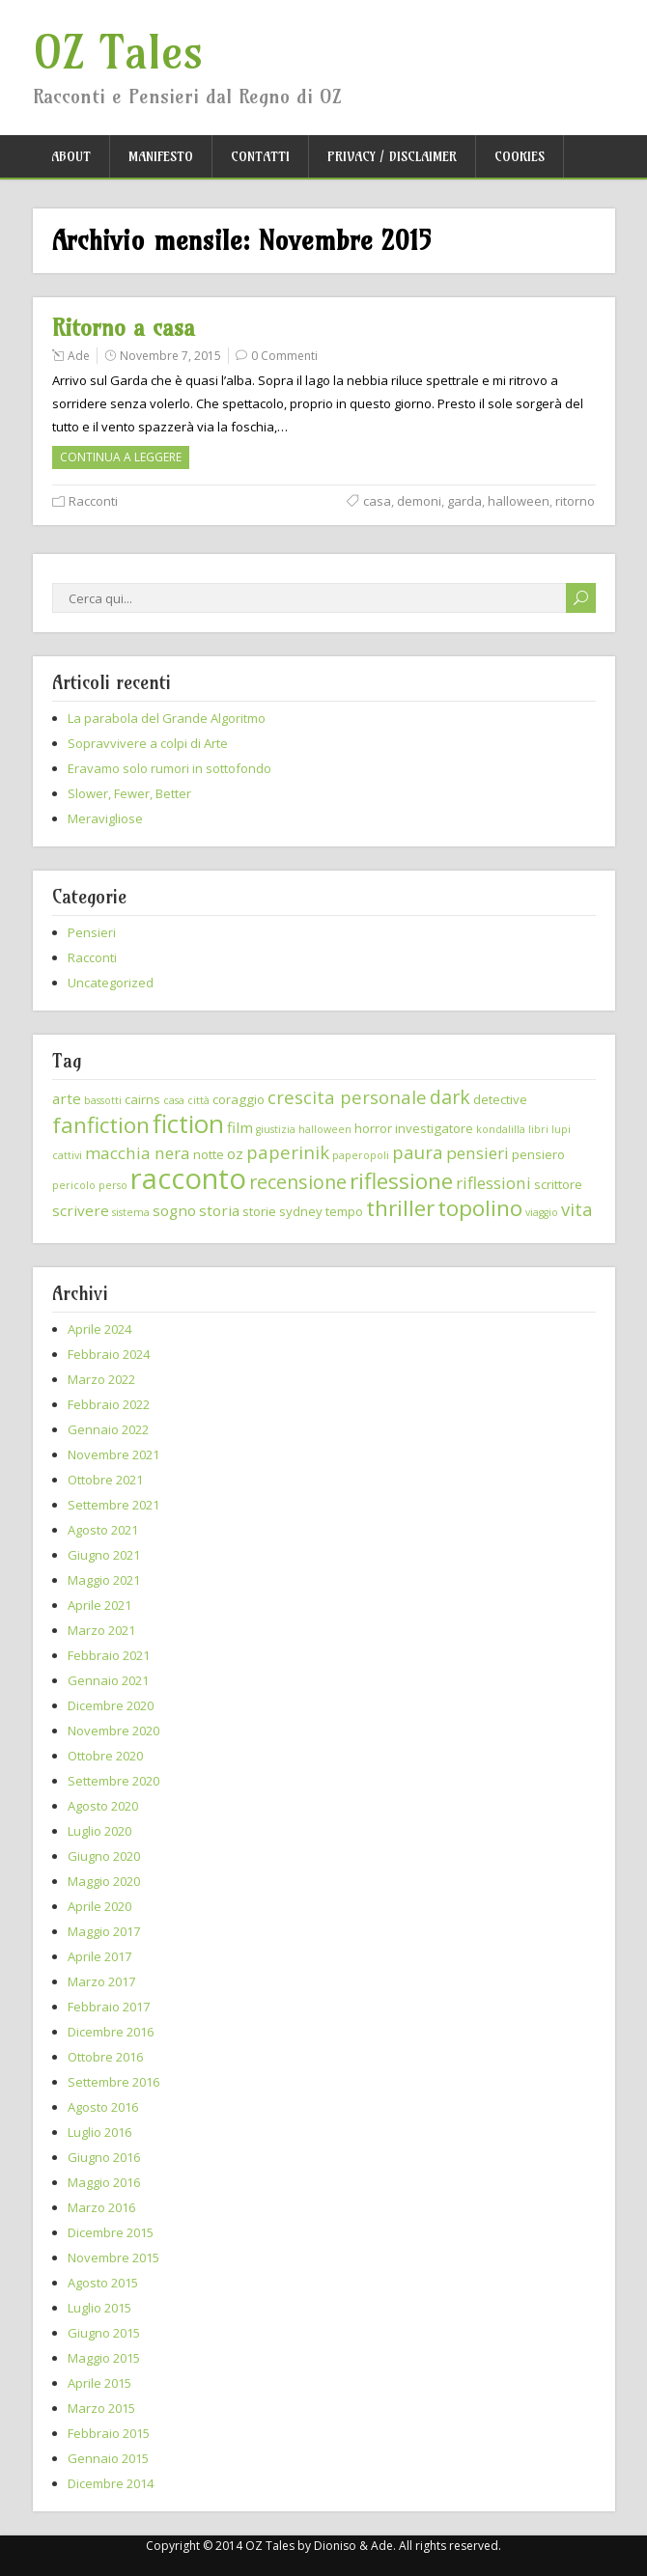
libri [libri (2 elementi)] (538, 1129)
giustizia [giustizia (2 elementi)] (275, 1129)
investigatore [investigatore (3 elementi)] (434, 1128)
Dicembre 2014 (111, 2483)
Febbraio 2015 (109, 2433)
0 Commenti (284, 355)
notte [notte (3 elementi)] (208, 1154)
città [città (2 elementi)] (198, 1100)
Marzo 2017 (101, 1981)
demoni (419, 501)
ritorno (575, 501)
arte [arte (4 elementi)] (66, 1098)
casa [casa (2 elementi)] (173, 1100)
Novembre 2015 (113, 2257)
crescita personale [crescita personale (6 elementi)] (347, 1097)
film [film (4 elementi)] (240, 1127)
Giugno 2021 (104, 1555)
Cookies (519, 156)
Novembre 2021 (113, 1454)
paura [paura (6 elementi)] (417, 1152)
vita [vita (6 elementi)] (577, 1209)
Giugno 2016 (104, 2157)
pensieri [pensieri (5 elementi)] (477, 1153)
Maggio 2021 (104, 1580)
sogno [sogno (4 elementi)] (174, 1210)
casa (377, 501)
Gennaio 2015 (108, 2458)
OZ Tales (118, 52)
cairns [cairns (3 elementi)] (142, 1099)
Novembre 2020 (113, 1730)
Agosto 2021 (103, 1529)
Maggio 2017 (104, 1931)
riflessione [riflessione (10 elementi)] (401, 1181)
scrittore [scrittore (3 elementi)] (558, 1184)
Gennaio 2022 (108, 1429)
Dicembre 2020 (111, 1705)
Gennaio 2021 (108, 1680)
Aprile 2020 (99, 1906)
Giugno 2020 (104, 1856)
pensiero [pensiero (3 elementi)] (538, 1154)
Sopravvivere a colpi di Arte (148, 743)
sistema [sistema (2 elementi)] (131, 1212)
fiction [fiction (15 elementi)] (188, 1123)
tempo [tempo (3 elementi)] (344, 1211)
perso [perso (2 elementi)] (112, 1185)
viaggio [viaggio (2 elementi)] (541, 1212)
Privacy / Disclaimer (392, 156)
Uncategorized (111, 982)
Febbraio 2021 (109, 1655)
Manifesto (160, 156)
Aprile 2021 (99, 1605)
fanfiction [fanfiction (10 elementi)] (101, 1125)
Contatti (260, 156)
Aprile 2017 (99, 1956)
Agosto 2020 (103, 1805)
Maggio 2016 (104, 2182)
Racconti (93, 501)
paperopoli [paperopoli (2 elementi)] (360, 1155)
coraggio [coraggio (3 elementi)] (238, 1099)
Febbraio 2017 (109, 2006)
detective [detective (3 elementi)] (500, 1099)
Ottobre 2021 (105, 1479)
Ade (79, 355)
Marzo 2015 (101, 2408)
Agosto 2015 (103, 2282)
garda (464, 501)
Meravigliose (105, 818)
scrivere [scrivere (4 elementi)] (80, 1210)
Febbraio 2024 (109, 1354)
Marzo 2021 (101, 1630)
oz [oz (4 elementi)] (235, 1153)
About (71, 156)
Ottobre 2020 (105, 1755)
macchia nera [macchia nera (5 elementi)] (137, 1153)
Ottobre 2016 (105, 2056)
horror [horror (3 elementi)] (373, 1128)
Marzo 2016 (101, 2207)
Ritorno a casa (123, 328)
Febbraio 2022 (109, 1404)
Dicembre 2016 (111, 2031)
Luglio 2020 (99, 1831)
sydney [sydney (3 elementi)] (301, 1211)
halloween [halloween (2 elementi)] (325, 1129)
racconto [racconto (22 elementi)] (188, 1178)
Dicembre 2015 (111, 2232)
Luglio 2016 (99, 2132)
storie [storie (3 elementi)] (259, 1211)
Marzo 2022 (101, 1379)
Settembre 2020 (113, 1780)
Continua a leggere (121, 457)
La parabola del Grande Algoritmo (167, 718)
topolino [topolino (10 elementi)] (479, 1208)
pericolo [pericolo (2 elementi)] (74, 1185)
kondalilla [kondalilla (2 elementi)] (500, 1129)
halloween (518, 501)
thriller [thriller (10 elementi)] (400, 1208)
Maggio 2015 (104, 2358)
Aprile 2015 (99, 2383)
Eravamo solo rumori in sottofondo (169, 768)
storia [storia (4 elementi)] (219, 1210)
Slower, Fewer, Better (129, 793)
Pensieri (92, 932)
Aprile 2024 (99, 1329)
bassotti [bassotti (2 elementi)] (103, 1100)
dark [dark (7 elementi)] (450, 1097)
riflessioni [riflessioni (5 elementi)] (493, 1183)
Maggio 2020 (104, 1881)
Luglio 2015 (99, 2307)
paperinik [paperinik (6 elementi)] (287, 1152)
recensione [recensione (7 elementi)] (298, 1182)
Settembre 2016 (113, 2082)
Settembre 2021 (113, 1504)
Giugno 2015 (104, 2332)
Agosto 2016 (103, 2107)
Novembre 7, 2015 (170, 355)
